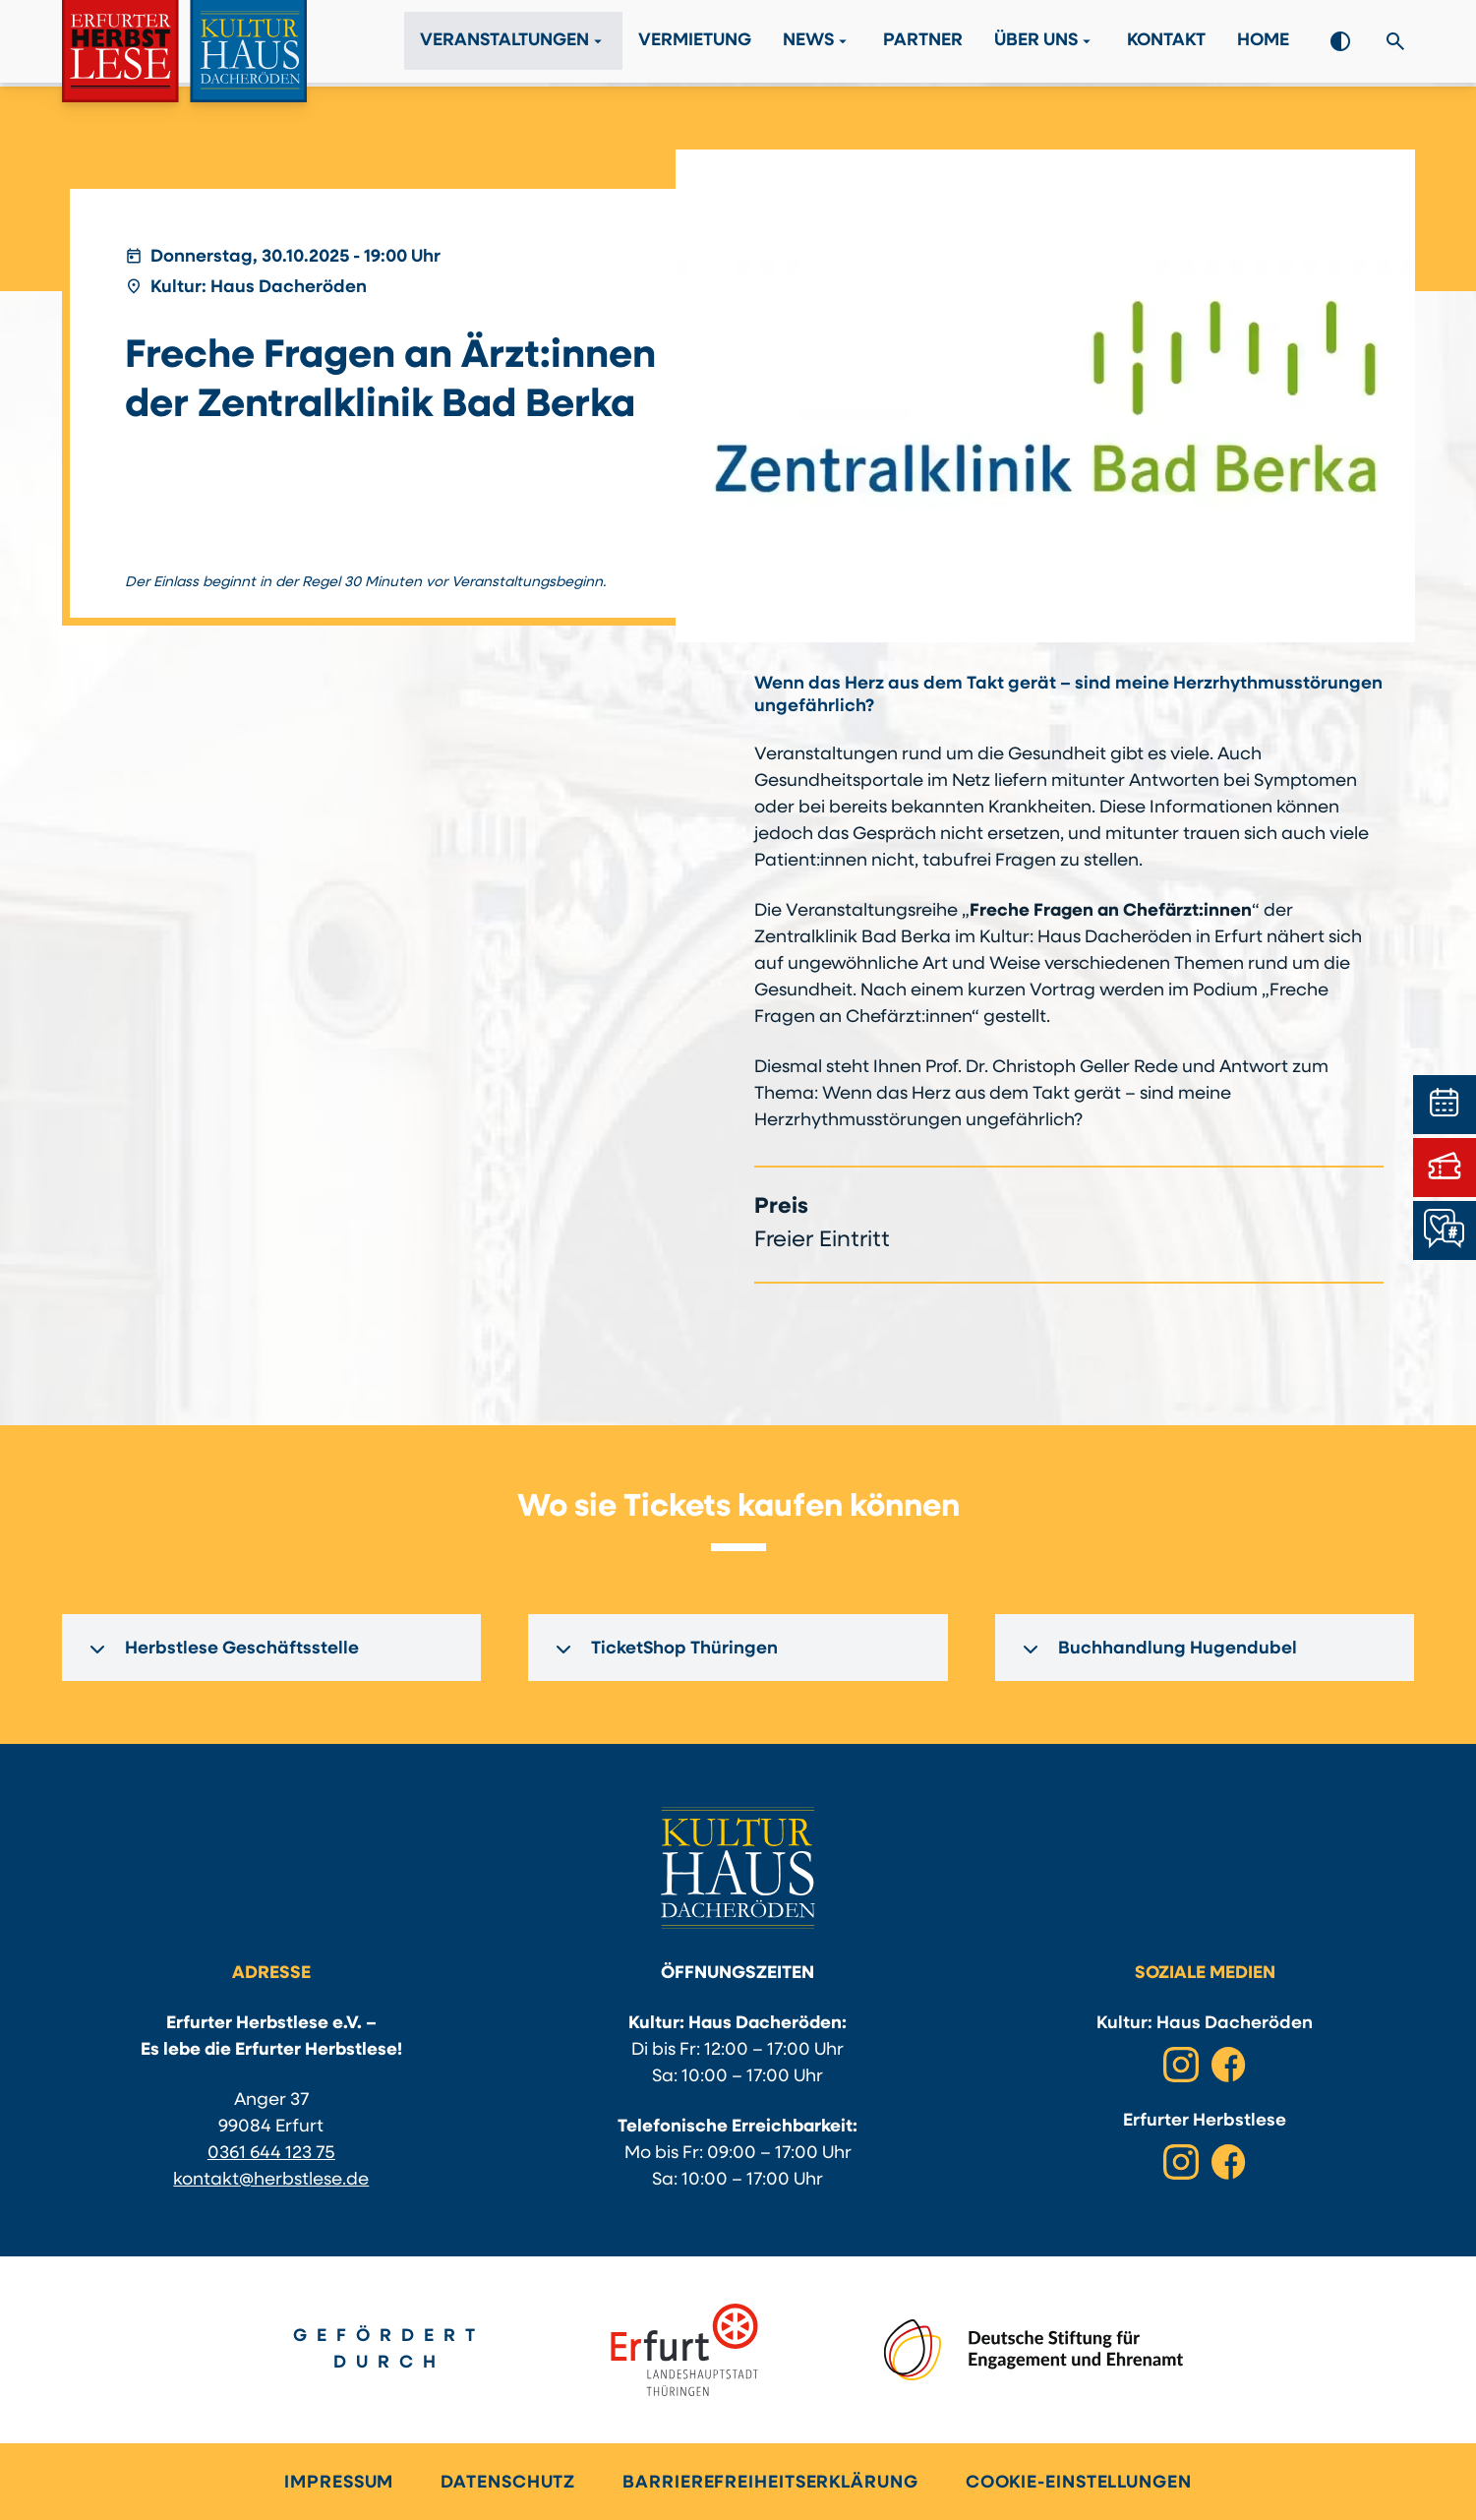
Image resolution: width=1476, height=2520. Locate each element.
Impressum (338, 2483)
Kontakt (1166, 43)
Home (1263, 43)
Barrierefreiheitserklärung (769, 2483)
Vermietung (694, 43)
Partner (923, 43)
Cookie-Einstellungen (1079, 2483)
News (817, 43)
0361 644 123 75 (271, 2153)
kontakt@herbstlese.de (271, 2180)
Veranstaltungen (513, 43)
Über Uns (1044, 43)
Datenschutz (508, 2483)
